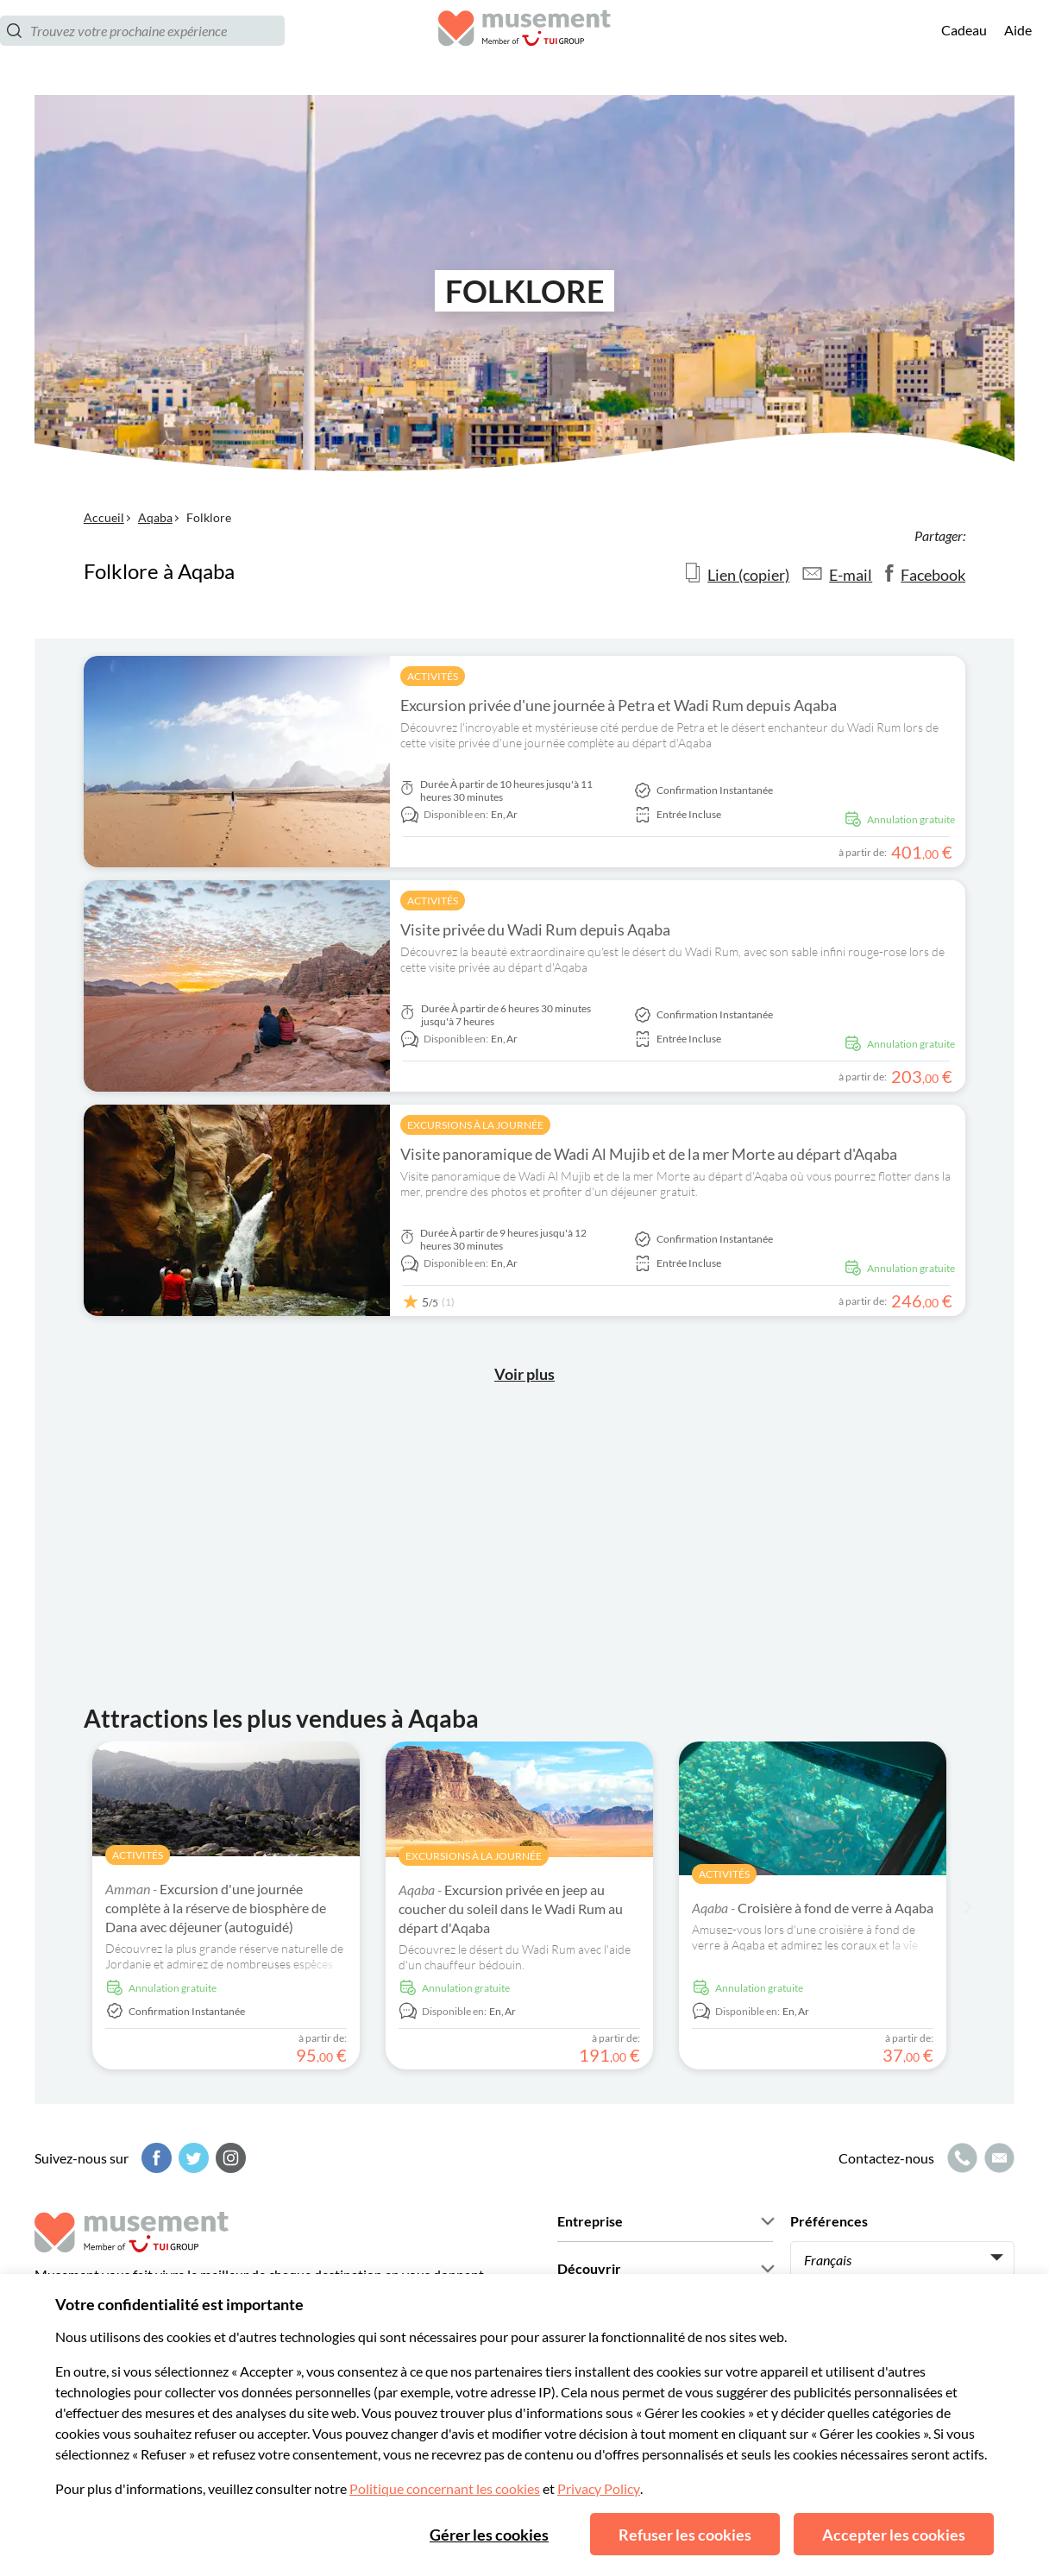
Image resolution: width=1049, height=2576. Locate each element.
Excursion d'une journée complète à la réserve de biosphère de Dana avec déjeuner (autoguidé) (215, 1907)
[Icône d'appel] (960, 2157)
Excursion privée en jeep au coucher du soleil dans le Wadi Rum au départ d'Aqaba (511, 1908)
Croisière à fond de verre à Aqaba (812, 1907)
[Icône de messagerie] (997, 2157)
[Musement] (524, 48)
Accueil (104, 517)
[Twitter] (191, 2157)
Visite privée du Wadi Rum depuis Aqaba (535, 929)
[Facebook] (154, 2157)
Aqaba (155, 517)
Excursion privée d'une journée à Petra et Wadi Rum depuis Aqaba (618, 705)
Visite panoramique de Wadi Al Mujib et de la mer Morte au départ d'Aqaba (648, 1153)
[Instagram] (228, 2157)
